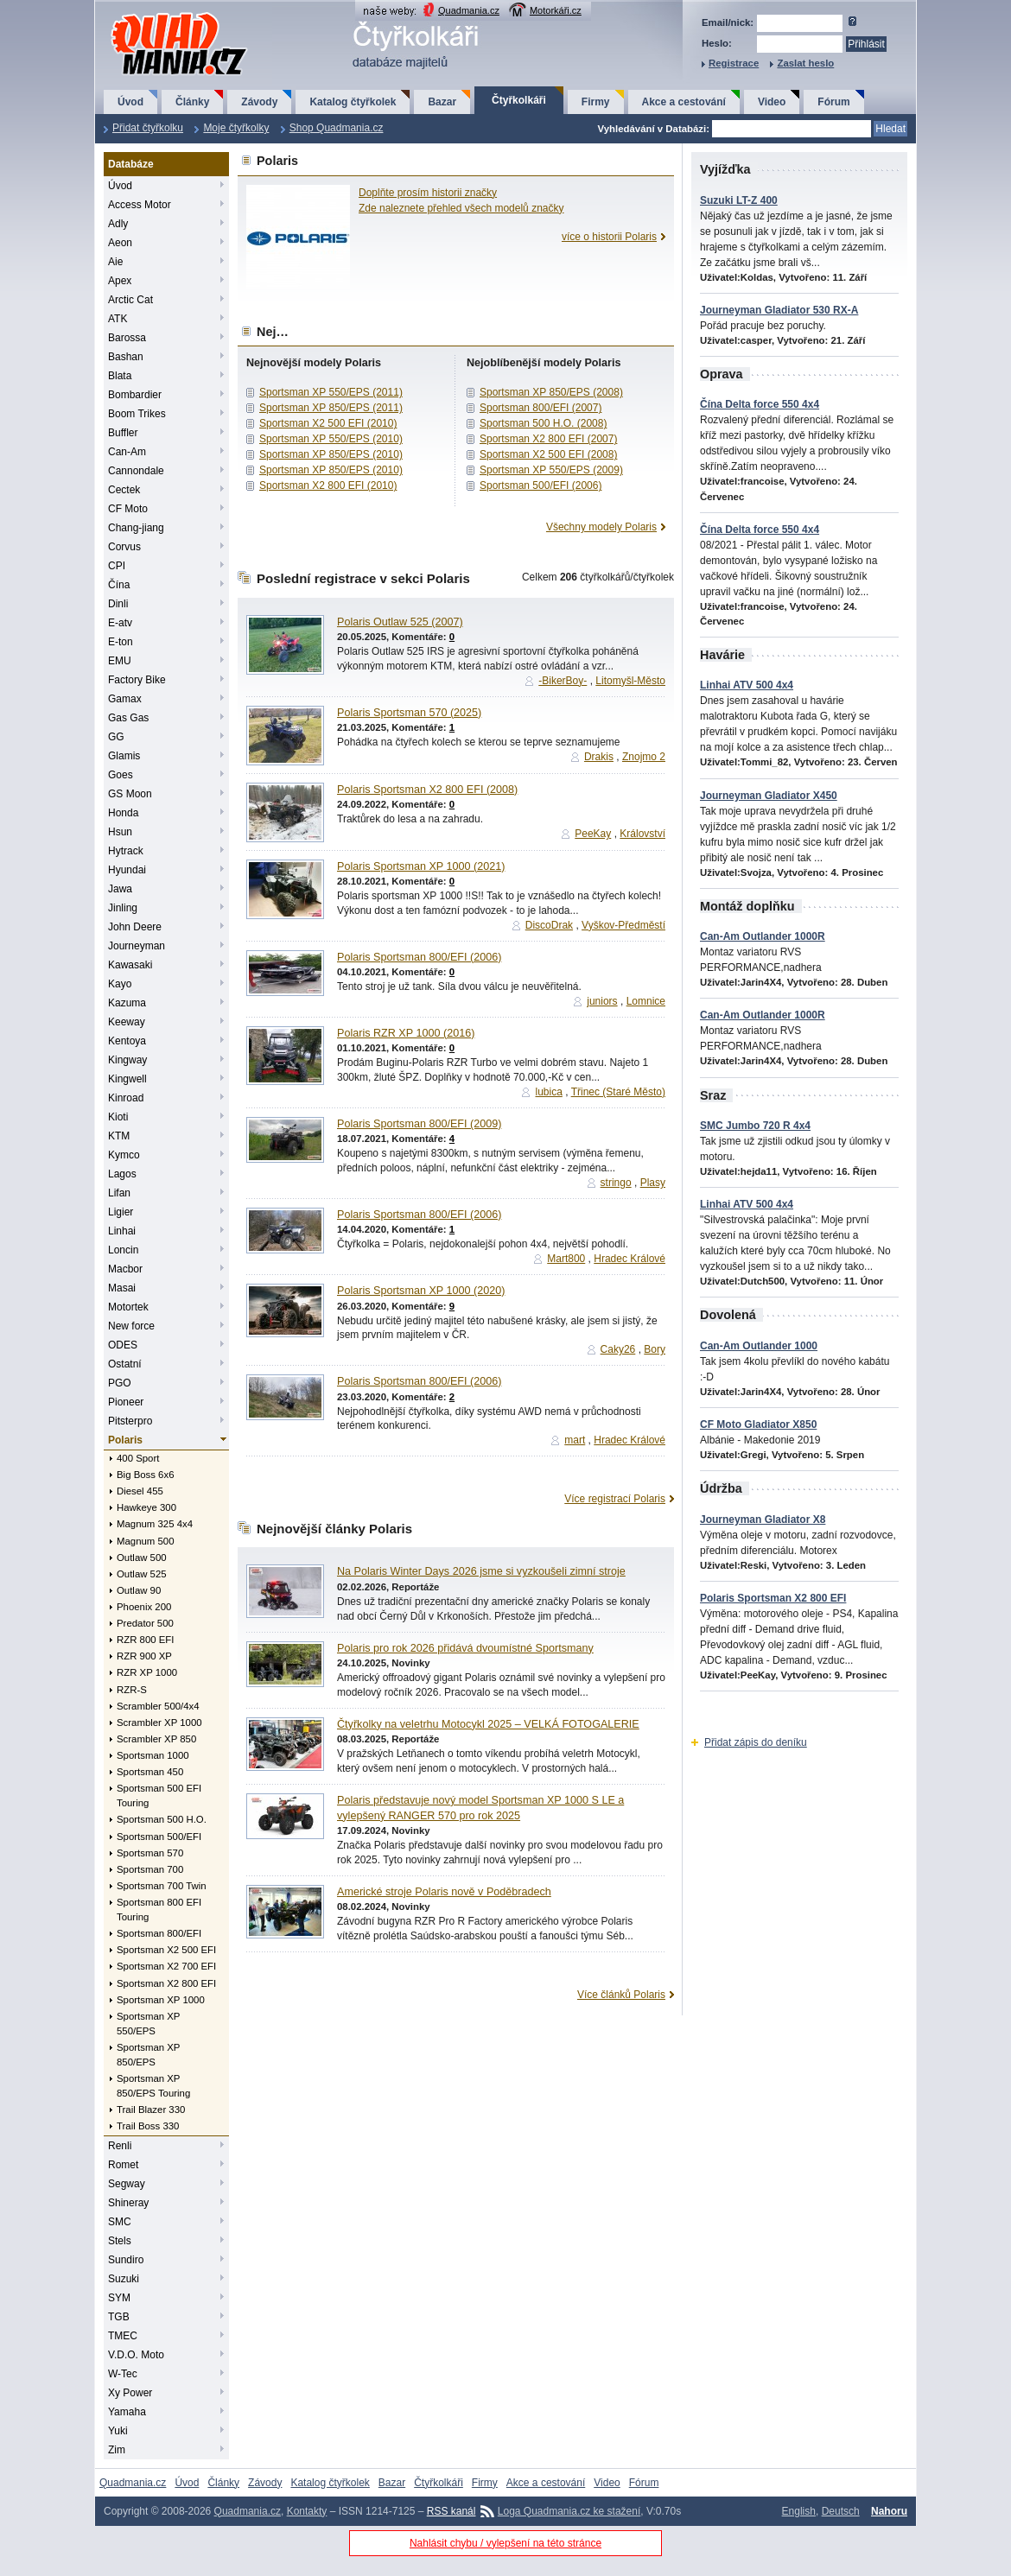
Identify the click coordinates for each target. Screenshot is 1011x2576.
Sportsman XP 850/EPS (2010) (331, 454)
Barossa (127, 338)
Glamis (124, 756)
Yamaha (127, 2412)
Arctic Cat (130, 300)
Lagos (122, 1174)
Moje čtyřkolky (236, 128)
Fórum (833, 102)
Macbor (125, 1269)
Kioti (118, 1117)
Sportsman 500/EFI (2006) (540, 485)
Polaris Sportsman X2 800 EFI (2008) (427, 790)
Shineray (128, 2203)
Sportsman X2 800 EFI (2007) (548, 439)
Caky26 (618, 1349)
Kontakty (307, 2511)
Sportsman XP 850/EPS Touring (153, 2085)
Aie (115, 262)
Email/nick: (727, 22)
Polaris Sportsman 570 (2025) (409, 713)
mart (574, 1440)
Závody (259, 102)
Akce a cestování (684, 102)
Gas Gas (128, 718)
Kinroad (125, 1098)
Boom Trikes (137, 414)
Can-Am (127, 452)
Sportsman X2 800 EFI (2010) (328, 485)
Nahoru (889, 2511)
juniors (602, 1001)
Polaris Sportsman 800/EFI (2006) (419, 957)
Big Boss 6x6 (145, 1474)
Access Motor (139, 205)
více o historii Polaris (609, 237)
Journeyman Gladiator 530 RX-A (779, 310)
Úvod (130, 102)
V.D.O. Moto (136, 2355)
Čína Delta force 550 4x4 (759, 404)
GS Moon (130, 794)
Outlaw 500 (142, 1557)
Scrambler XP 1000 (159, 1722)
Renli (119, 2146)
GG (116, 737)
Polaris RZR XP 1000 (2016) (405, 1033)
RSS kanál (451, 2511)
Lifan (119, 1193)
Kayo (119, 984)
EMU (119, 661)
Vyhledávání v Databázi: (653, 129)
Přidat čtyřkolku (147, 128)
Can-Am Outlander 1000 (758, 1346)
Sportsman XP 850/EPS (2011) (331, 408)
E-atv (120, 623)
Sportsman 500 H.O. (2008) (543, 423)
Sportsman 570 (150, 1853)
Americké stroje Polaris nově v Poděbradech (444, 1892)
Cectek (124, 490)
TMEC (122, 2336)
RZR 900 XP (144, 1656)
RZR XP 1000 (147, 1672)
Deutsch (841, 2511)
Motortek (128, 1307)
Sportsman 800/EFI (159, 1933)
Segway (126, 2184)
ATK (117, 319)
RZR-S (132, 1690)
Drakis (599, 757)
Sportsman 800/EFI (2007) (540, 408)
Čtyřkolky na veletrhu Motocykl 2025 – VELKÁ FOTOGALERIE (488, 1724)
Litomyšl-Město (630, 681)
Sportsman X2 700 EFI (166, 1966)
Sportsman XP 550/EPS (148, 2023)
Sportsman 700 (150, 1869)
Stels (119, 2241)
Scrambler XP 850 (156, 1739)
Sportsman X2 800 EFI (166, 1983)
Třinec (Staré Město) (618, 1092)
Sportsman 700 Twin (162, 1886)
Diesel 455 (140, 1491)
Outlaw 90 (139, 1590)
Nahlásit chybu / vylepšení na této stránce (505, 2543)
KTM (119, 1136)
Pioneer (125, 1402)
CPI (116, 566)
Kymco (124, 1155)
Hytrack (125, 851)
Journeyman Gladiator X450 (768, 796)
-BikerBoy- (562, 681)
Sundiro (125, 2260)
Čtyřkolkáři (519, 100)
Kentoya (127, 1041)
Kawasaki (130, 965)
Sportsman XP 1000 (161, 2000)
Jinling (122, 908)
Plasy (652, 1183)
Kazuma (127, 1003)
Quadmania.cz (468, 10)
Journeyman (136, 946)
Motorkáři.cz (556, 10)
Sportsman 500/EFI (159, 1836)
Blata (119, 376)
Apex (119, 281)
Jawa (120, 889)
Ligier (120, 1212)
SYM (119, 2298)
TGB (119, 2317)
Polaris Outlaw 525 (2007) (400, 622)
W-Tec (122, 2374)
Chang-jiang (136, 528)
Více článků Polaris (621, 1995)
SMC (119, 2222)
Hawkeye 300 (146, 1507)
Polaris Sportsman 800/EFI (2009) (419, 1124)
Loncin (123, 1250)
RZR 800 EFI (145, 1639)
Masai (122, 1288)
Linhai (122, 1231)
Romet (123, 2165)
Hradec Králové (629, 1259)
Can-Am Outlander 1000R (762, 936)
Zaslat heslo (805, 63)
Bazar (442, 102)
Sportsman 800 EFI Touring (159, 1909)
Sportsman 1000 (153, 1755)
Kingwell (127, 1079)
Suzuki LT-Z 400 (739, 200)
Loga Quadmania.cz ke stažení (569, 2511)
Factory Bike (137, 680)
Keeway (126, 1022)
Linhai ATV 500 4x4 (746, 685)
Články (192, 102)
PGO (119, 1383)
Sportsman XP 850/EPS (148, 2054)
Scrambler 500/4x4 (158, 1706)
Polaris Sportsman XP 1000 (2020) (421, 1291)
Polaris (125, 1440)
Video (771, 102)
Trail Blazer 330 (151, 2109)
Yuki (118, 2431)
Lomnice (645, 1001)
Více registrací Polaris (614, 1499)
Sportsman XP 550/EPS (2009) (551, 470)
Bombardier (135, 395)
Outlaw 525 (142, 1574)
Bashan (125, 357)
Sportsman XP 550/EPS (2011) (331, 392)
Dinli (118, 604)
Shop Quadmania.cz (336, 128)
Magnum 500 (146, 1541)
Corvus (124, 547)
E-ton (120, 642)
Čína (119, 585)
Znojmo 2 (643, 757)
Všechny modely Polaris (601, 527)
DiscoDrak (549, 925)
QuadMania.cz (157, 13)
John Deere (135, 927)
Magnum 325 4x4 (155, 1524)
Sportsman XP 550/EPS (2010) (331, 439)
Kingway (127, 1060)
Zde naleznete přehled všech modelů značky (461, 208)
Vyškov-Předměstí (623, 925)
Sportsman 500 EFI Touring (159, 1795)
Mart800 (566, 1259)
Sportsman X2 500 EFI (166, 1950)
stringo (616, 1183)
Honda (123, 813)
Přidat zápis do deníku (755, 1742)
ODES (122, 1345)
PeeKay (593, 834)
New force (131, 1326)
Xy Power (130, 2393)
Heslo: (717, 43)
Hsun (120, 832)
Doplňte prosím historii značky (428, 193)
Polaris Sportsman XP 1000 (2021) (421, 866)
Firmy (596, 102)
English (799, 2511)
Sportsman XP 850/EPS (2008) (551, 392)
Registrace (734, 63)
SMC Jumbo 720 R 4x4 (755, 1126)
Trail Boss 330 (148, 2126)
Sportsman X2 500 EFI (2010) (328, 423)
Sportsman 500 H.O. (162, 1819)
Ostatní (125, 1364)
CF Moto (128, 509)
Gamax (125, 699)
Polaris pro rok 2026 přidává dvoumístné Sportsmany (465, 1648)
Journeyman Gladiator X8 (762, 1519)
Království (642, 834)
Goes (120, 775)
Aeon (120, 243)
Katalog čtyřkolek (352, 102)
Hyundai (127, 870)
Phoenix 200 (144, 1607)
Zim (116, 2450)
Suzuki (123, 2279)
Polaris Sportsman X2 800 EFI (773, 1598)
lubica (548, 1092)
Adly (118, 224)
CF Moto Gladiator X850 (758, 1424)
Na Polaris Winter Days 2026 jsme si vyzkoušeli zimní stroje (481, 1571)
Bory (654, 1349)
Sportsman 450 (150, 1772)
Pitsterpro (130, 1421)
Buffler (122, 433)
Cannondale (136, 471)
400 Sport (138, 1458)
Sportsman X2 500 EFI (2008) (548, 454)
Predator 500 (145, 1623)
